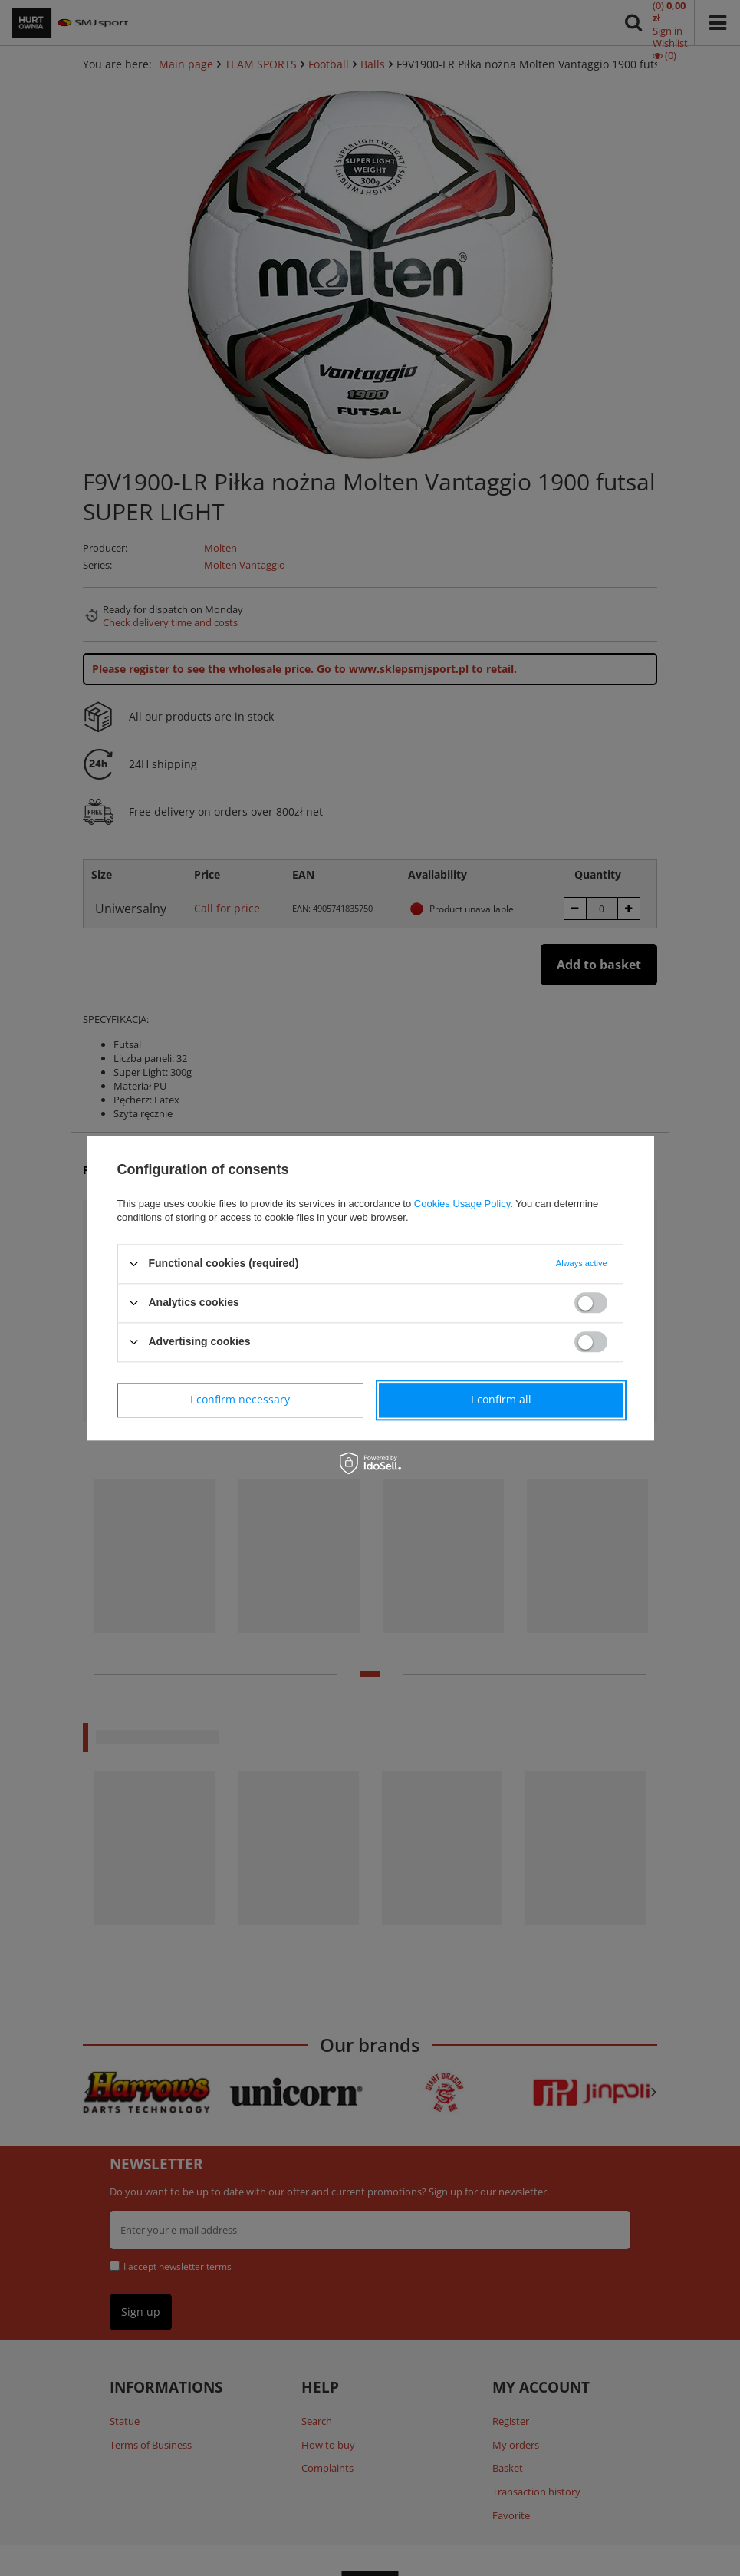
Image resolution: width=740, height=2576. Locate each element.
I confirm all (501, 1399)
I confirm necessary (240, 1399)
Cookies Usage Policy (462, 1203)
